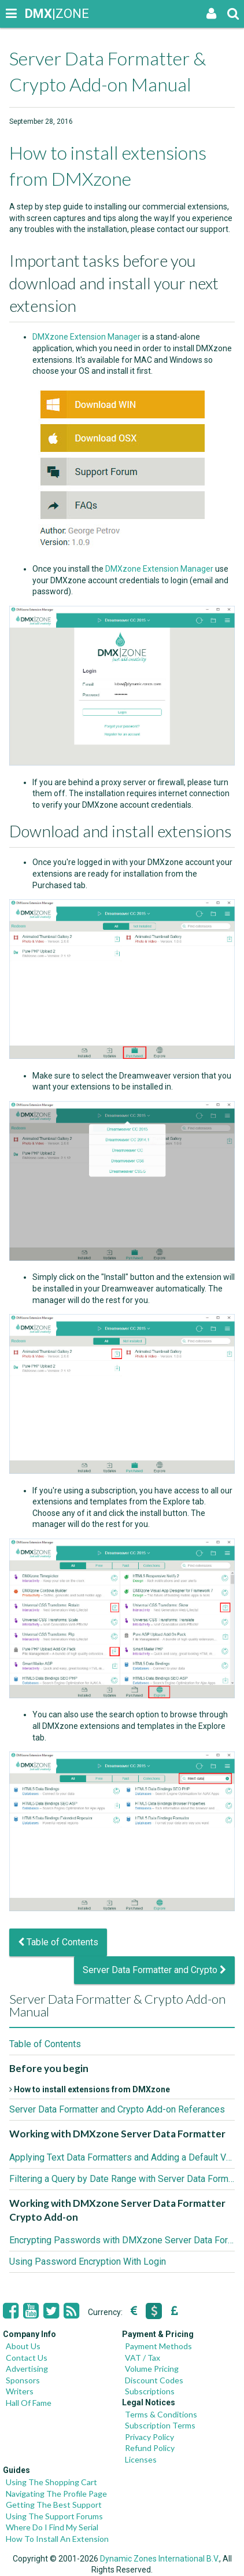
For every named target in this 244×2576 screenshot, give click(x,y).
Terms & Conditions (161, 2414)
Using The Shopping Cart (51, 2482)
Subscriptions (150, 2391)
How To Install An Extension (57, 2539)
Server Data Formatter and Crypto (154, 1969)
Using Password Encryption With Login (87, 2261)
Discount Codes (154, 2380)
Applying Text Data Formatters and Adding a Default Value (122, 2157)
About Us (23, 2346)
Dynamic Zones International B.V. (159, 2558)
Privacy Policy (149, 2437)
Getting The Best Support (54, 2504)
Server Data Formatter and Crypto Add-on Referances (117, 2109)
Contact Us (26, 2357)
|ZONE (36, 13)
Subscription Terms (160, 2425)
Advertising (27, 2368)
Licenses (141, 2459)
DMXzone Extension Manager (86, 336)
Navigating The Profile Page (56, 2493)
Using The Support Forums (54, 2516)
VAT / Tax (142, 2357)
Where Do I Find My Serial (52, 2527)
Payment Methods (158, 2346)
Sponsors (23, 2380)
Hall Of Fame (28, 2403)
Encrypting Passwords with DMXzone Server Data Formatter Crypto (122, 2240)
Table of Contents (58, 1942)
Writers (20, 2391)
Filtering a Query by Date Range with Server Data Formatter (122, 2178)
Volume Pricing (152, 2368)
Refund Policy (150, 2448)
